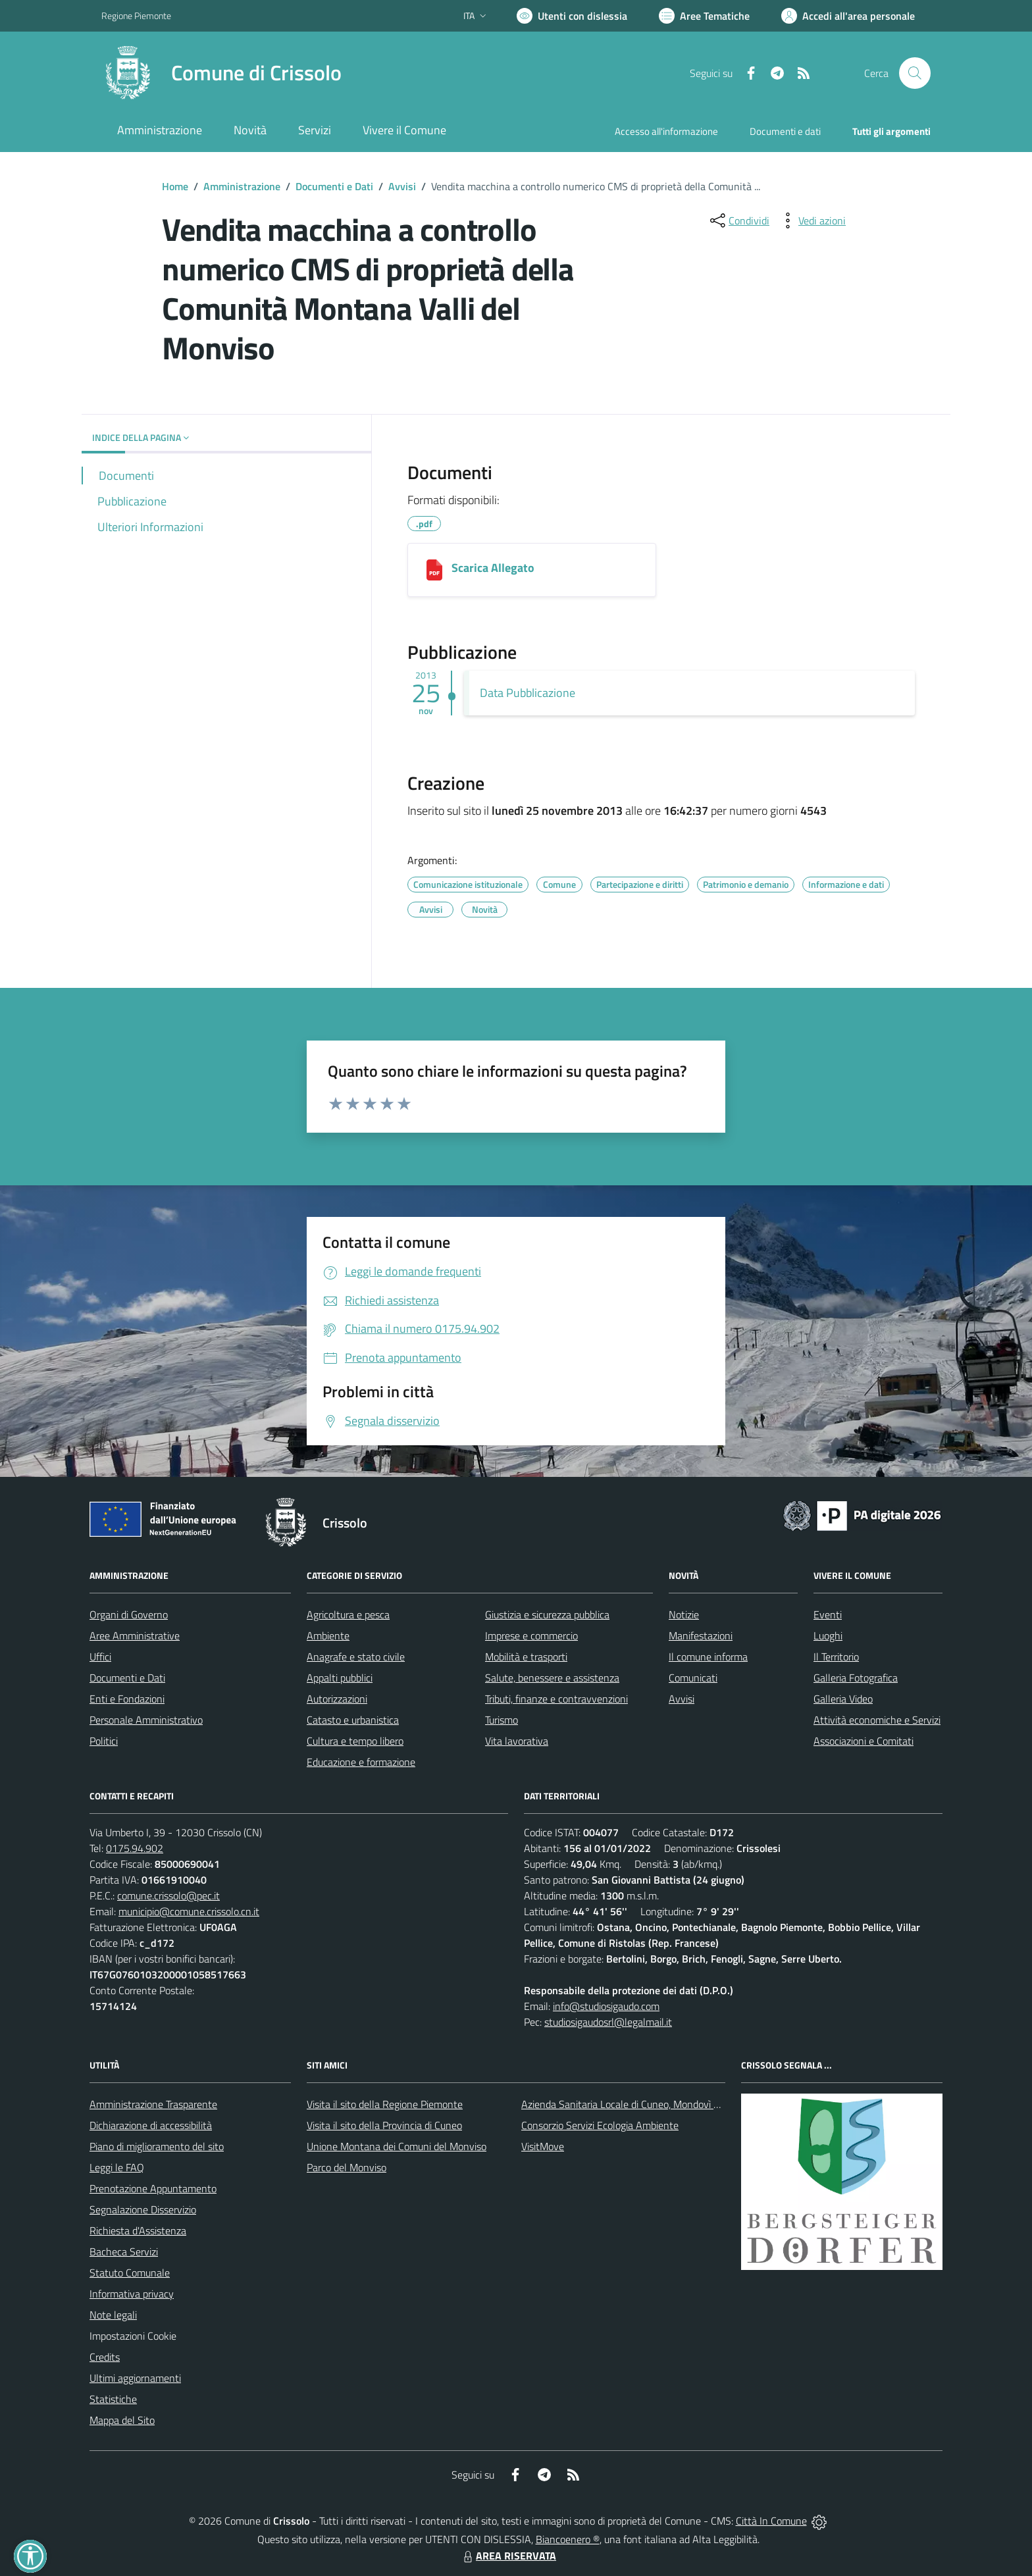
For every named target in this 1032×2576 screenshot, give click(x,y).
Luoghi (827, 1635)
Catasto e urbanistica (353, 1720)
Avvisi (402, 186)
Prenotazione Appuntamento (153, 2188)
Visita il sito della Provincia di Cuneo (384, 2125)
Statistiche (113, 2399)
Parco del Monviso (346, 2167)
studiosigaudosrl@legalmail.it (608, 2022)
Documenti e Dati (334, 186)
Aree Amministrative (135, 1635)
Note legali (113, 2315)
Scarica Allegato (493, 568)
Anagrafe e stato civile (356, 1656)
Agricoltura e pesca (348, 1614)
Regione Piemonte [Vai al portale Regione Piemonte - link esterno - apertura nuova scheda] (136, 15)
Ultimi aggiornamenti (135, 2378)
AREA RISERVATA (508, 2555)
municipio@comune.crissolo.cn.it (188, 1911)
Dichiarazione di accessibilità (151, 2125)
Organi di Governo (129, 1614)
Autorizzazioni (337, 1699)
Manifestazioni (701, 1635)
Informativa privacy (132, 2294)
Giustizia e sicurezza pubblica (547, 1614)
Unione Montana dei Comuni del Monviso (396, 2146)
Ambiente (328, 1635)
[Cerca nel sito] (915, 73)
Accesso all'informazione (666, 131)
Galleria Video (843, 1699)
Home (175, 186)
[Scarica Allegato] (434, 569)
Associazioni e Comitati (863, 1741)
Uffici (100, 1656)
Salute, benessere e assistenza (552, 1678)
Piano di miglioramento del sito (157, 2146)
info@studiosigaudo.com (606, 2006)
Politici (104, 1741)
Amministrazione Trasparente (153, 2104)
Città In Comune (771, 2521)
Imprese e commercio (531, 1635)
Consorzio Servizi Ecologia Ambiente (600, 2125)
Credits (105, 2357)
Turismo (501, 1720)
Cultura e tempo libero (355, 1741)
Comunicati (693, 1678)
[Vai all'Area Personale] (848, 16)
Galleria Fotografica (855, 1678)
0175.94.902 (134, 1848)
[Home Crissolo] (221, 73)
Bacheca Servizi (124, 2251)
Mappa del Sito (122, 2420)
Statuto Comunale (130, 2272)
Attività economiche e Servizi (877, 1720)
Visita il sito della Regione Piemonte (385, 2104)
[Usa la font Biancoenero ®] (572, 16)
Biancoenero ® (568, 2539)
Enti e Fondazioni (127, 1699)
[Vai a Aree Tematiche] (704, 16)
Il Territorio (836, 1656)
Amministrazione (241, 186)
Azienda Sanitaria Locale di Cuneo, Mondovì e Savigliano (643, 2104)
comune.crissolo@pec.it (168, 1895)
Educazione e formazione (361, 1762)
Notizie (684, 1614)
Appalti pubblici (340, 1678)
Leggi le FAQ (117, 2167)
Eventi (827, 1614)
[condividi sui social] (738, 220)
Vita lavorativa (516, 1741)
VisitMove (542, 2146)
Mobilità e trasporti (526, 1656)
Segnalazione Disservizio (143, 2209)
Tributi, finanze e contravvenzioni (556, 1699)
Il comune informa (708, 1656)
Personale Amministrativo (146, 1720)
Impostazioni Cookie (133, 2336)
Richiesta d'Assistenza (138, 2230)
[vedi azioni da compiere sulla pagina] (811, 220)
